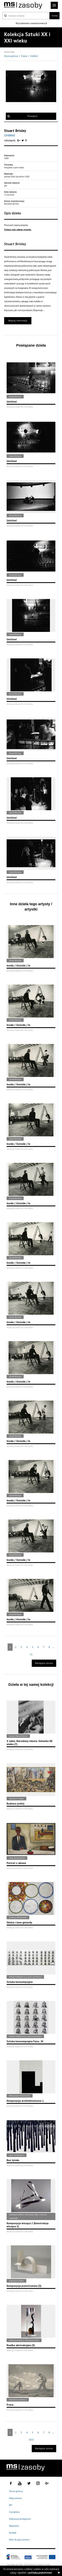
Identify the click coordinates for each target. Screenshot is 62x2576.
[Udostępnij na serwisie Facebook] (26, 140)
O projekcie (14, 2512)
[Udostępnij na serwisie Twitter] (23, 140)
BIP (10, 2505)
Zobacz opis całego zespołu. (17, 229)
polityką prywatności (40, 2572)
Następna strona (44, 1663)
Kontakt (12, 2532)
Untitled (34, 56)
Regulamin (14, 2525)
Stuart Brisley (15, 130)
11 (31, 1654)
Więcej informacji (17, 320)
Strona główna (11, 56)
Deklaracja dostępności (20, 2519)
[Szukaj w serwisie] (25, 15)
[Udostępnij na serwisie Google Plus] (19, 140)
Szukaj (55, 15)
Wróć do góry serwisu (20, 2539)
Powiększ (32, 116)
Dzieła (24, 56)
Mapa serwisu (15, 2498)
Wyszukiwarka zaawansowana (31, 23)
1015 (31, 2439)
